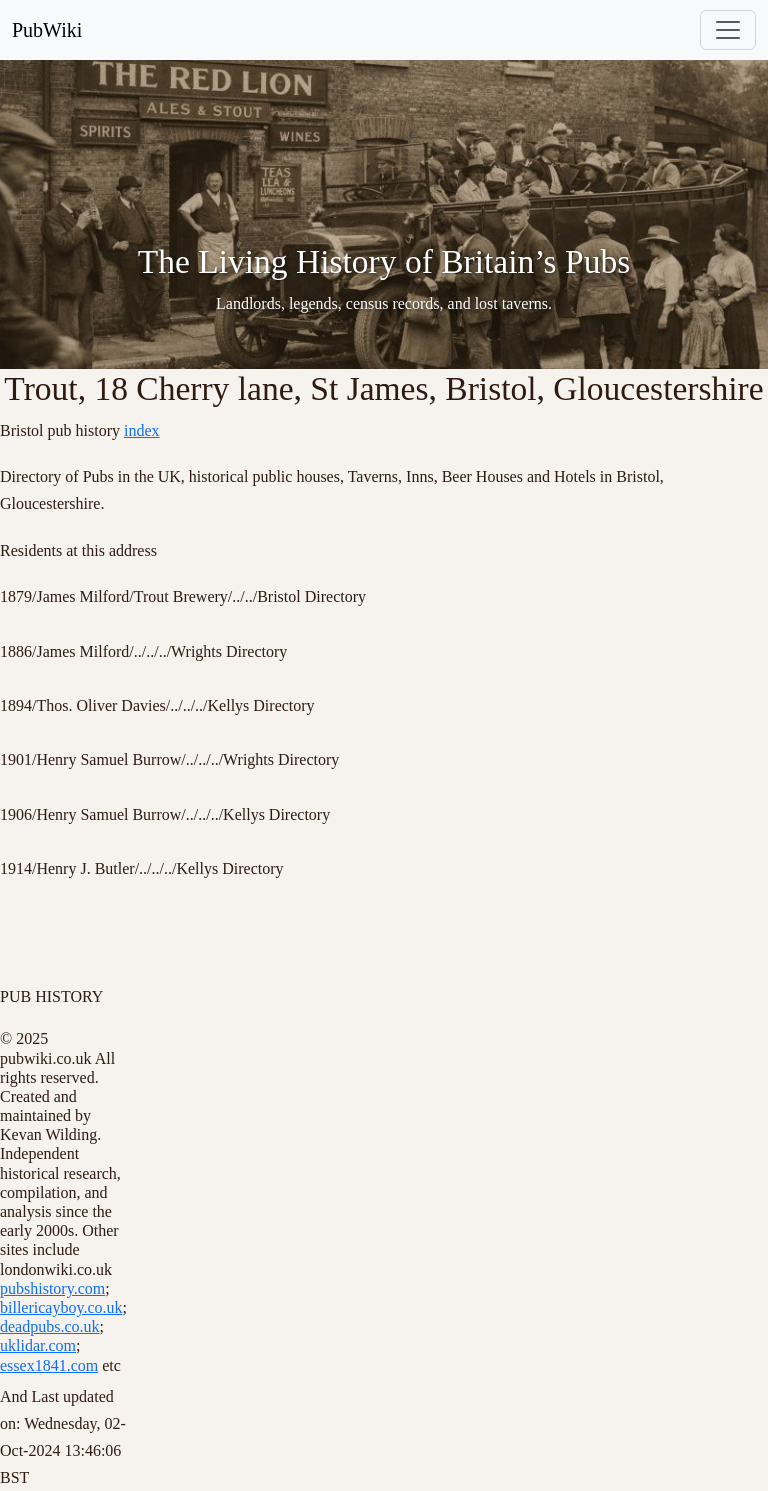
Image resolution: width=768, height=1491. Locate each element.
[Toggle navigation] (728, 30)
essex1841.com (49, 1365)
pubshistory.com (52, 1288)
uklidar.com (38, 1345)
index (142, 430)
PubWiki (47, 30)
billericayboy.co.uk (61, 1307)
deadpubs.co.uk (50, 1326)
